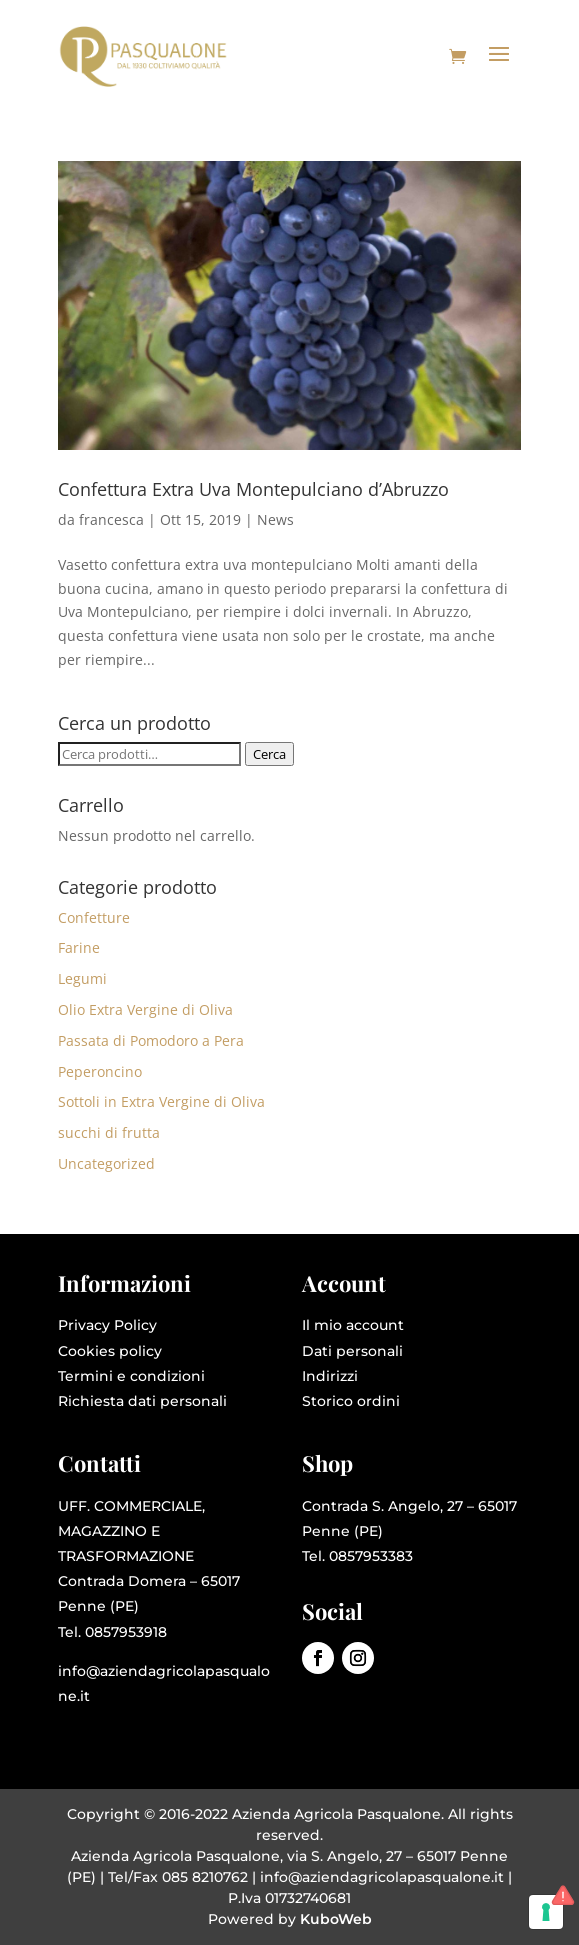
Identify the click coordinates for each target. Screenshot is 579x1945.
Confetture (94, 917)
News (275, 519)
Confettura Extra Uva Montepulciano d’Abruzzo (253, 489)
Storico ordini (351, 1401)
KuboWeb (336, 1919)
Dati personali (352, 1351)
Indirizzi (330, 1376)
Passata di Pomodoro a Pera (151, 1040)
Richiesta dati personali (142, 1401)
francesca (111, 519)
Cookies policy (110, 1351)
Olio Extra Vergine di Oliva (145, 1009)
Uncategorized (106, 1163)
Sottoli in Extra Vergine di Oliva (161, 1101)
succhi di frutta (109, 1132)
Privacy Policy (107, 1325)
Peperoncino (100, 1071)
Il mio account (353, 1325)
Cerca (269, 754)
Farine (79, 947)
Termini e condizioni (131, 1376)
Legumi (82, 978)
